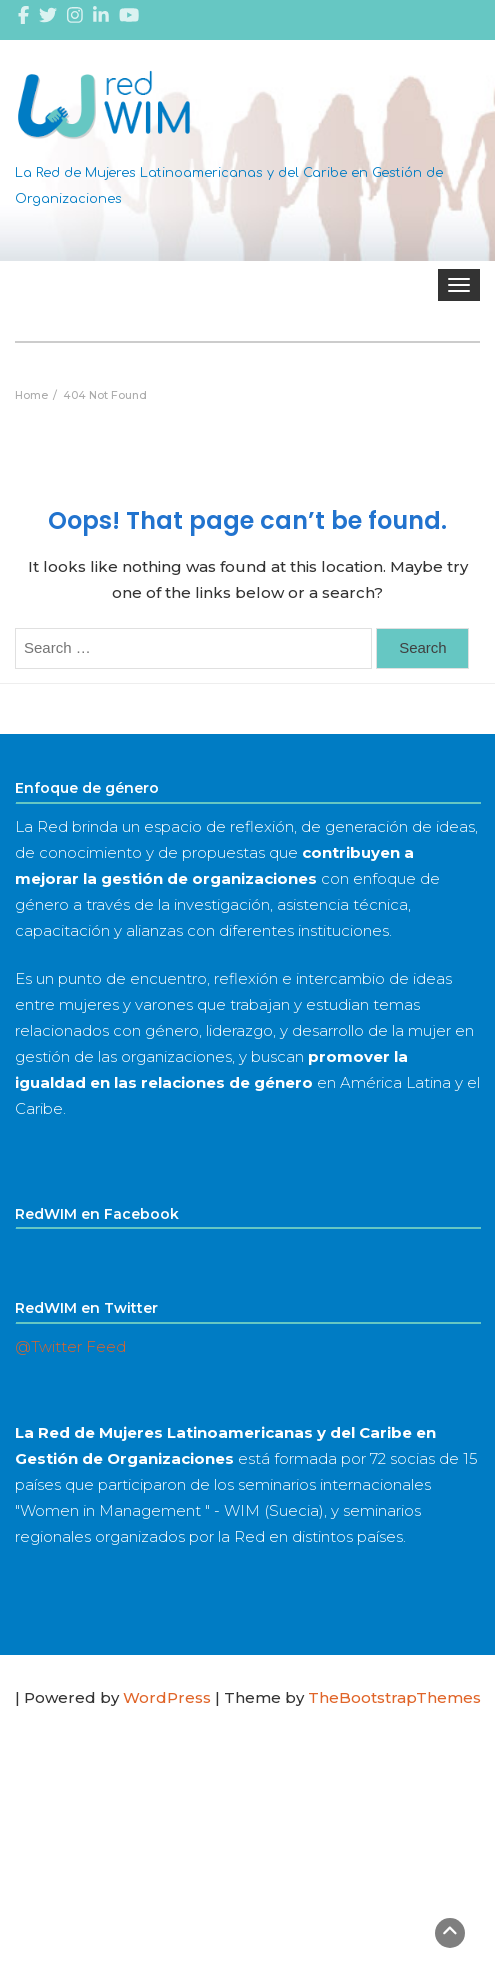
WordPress (167, 1697)
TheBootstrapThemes (394, 1697)
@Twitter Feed (70, 1346)
